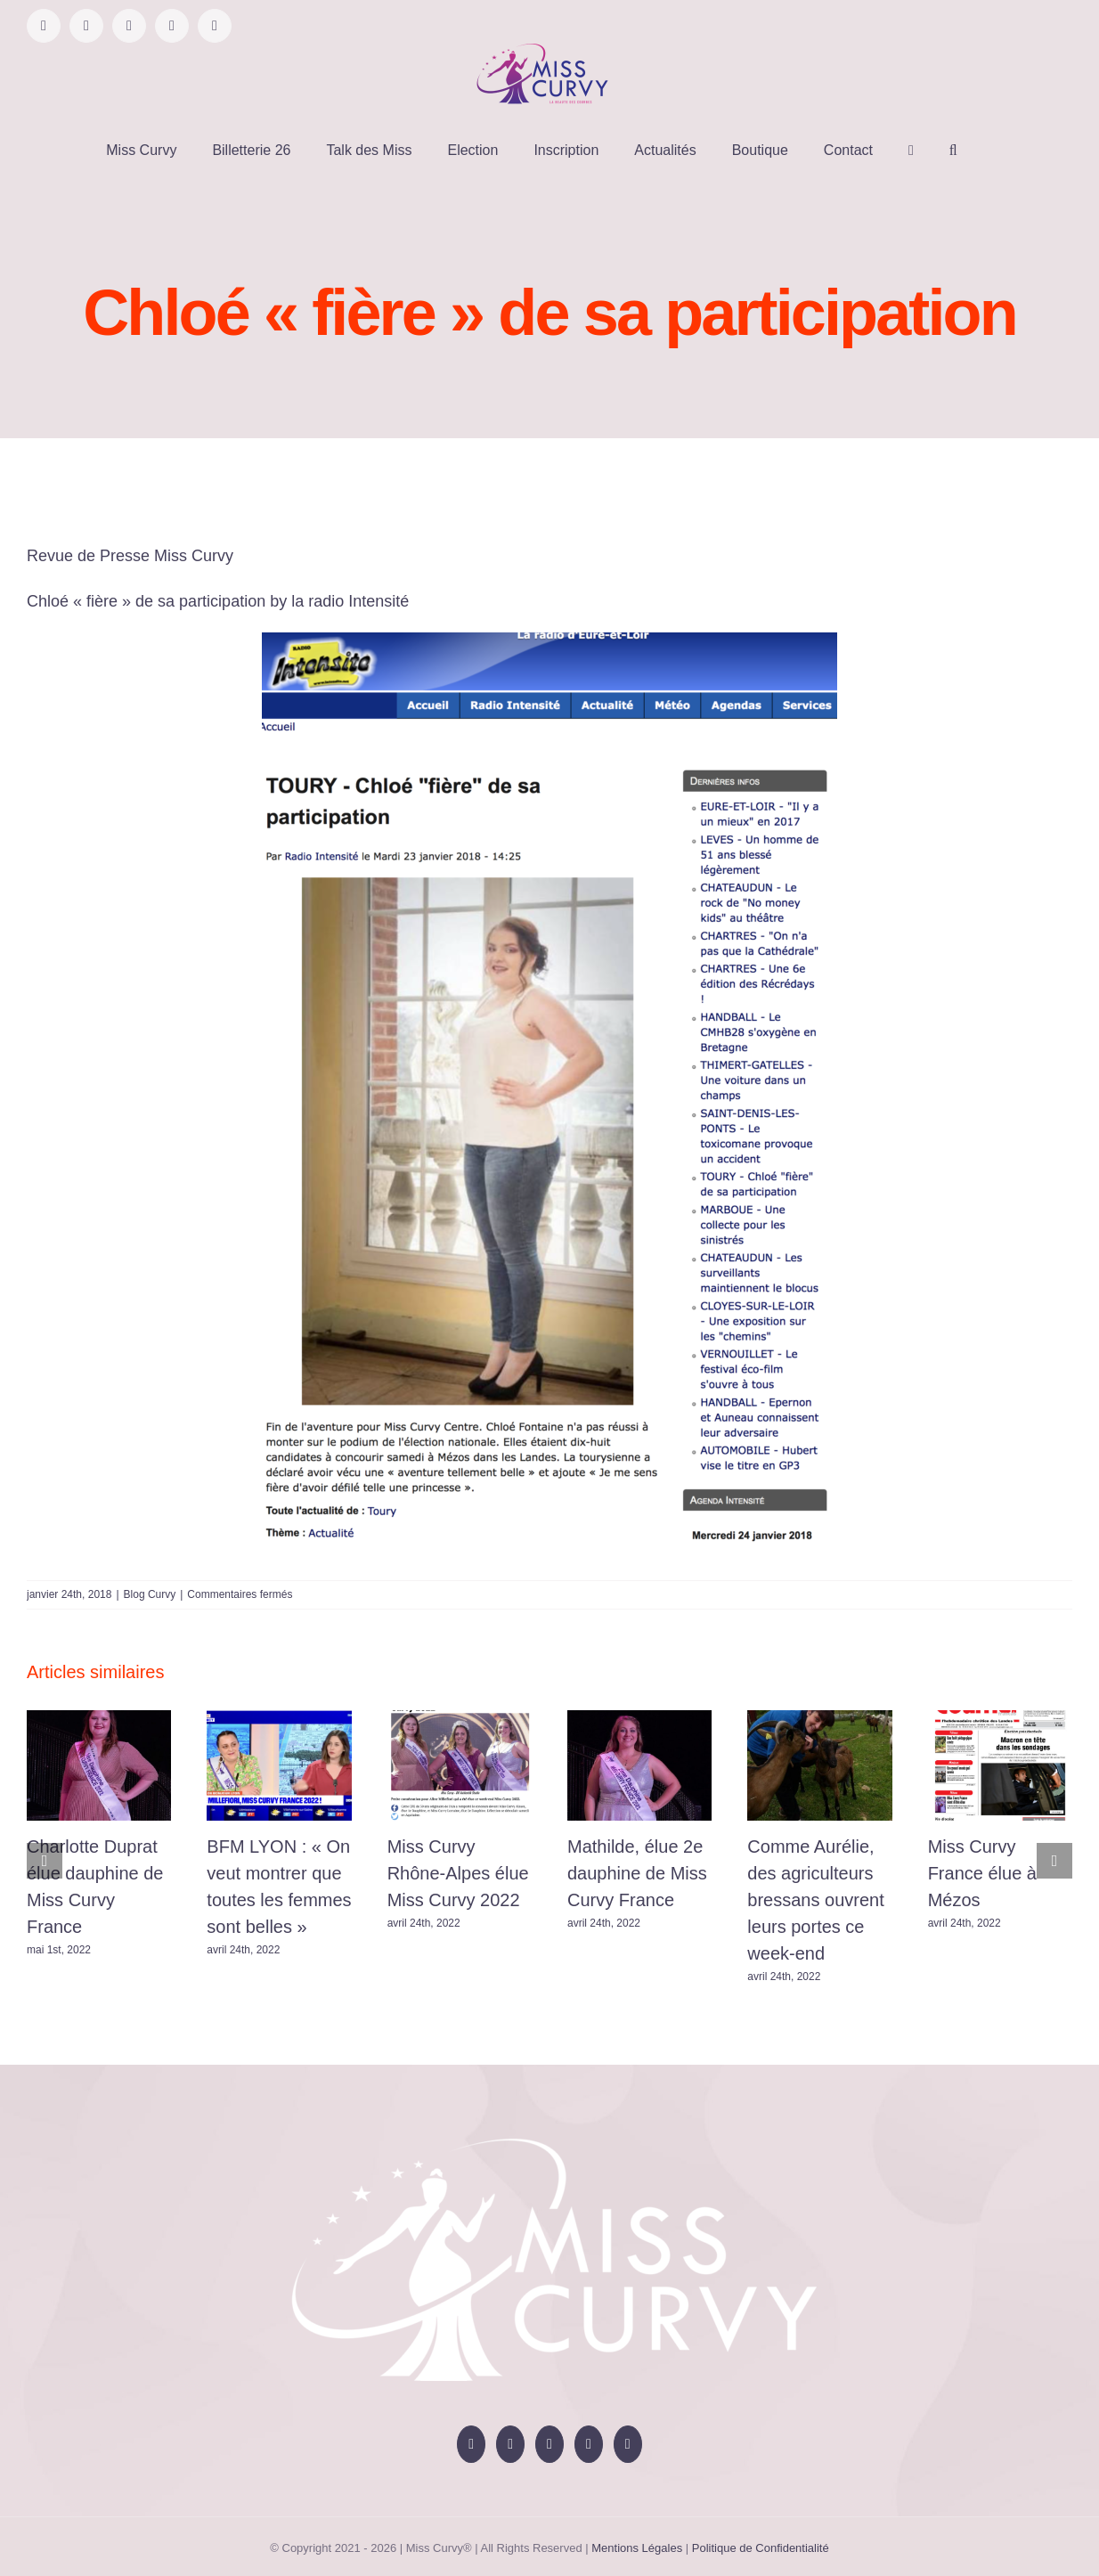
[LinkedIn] (628, 2444)
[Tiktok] (588, 2444)
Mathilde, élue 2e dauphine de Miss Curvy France (637, 1873)
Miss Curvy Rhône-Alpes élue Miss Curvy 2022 (458, 1873)
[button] (953, 150)
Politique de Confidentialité (760, 2548)
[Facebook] (471, 2444)
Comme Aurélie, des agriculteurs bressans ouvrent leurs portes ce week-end (815, 1900)
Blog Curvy (150, 1594)
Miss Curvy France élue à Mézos (982, 1873)
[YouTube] (510, 2444)
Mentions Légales (636, 2548)
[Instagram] (549, 2444)
